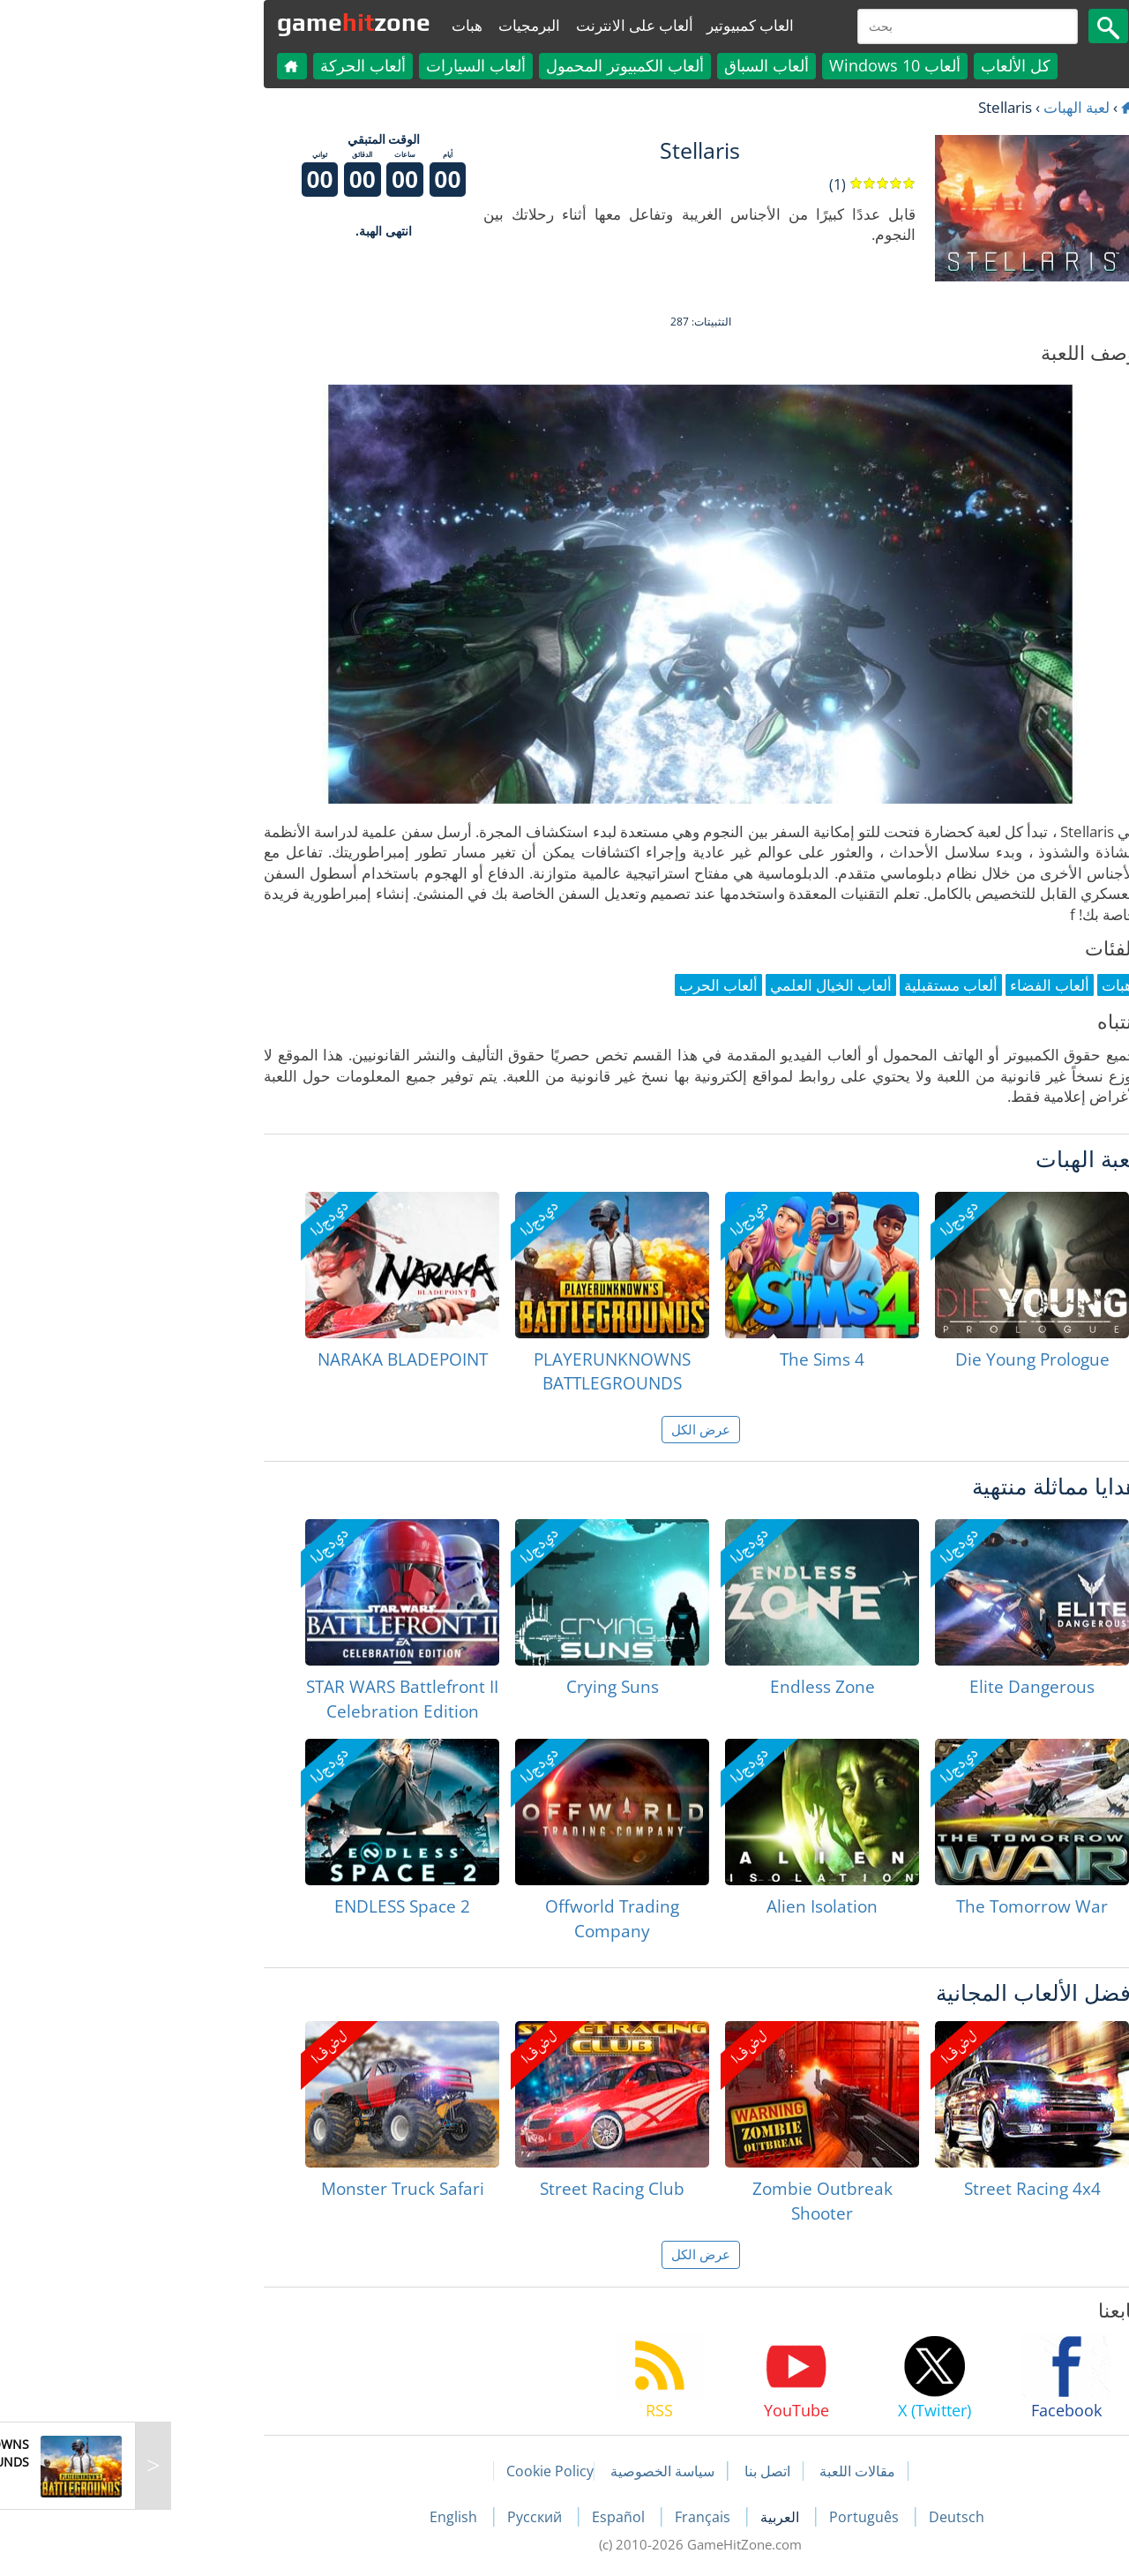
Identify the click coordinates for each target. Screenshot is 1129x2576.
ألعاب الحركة (227, 65)
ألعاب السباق (630, 65)
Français (568, 2517)
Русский (400, 2517)
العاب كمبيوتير (614, 25)
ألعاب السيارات (340, 65)
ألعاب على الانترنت (498, 25)
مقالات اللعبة (721, 2471)
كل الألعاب (880, 65)
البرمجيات (393, 25)
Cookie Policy (414, 2471)
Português (729, 2517)
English (319, 2517)
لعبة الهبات (941, 107)
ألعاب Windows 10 (759, 65)
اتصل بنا (631, 2471)
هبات (331, 25)
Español (484, 2517)
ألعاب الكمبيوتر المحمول (489, 65)
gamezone (218, 22)
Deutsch (821, 2517)
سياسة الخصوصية (527, 2471)
